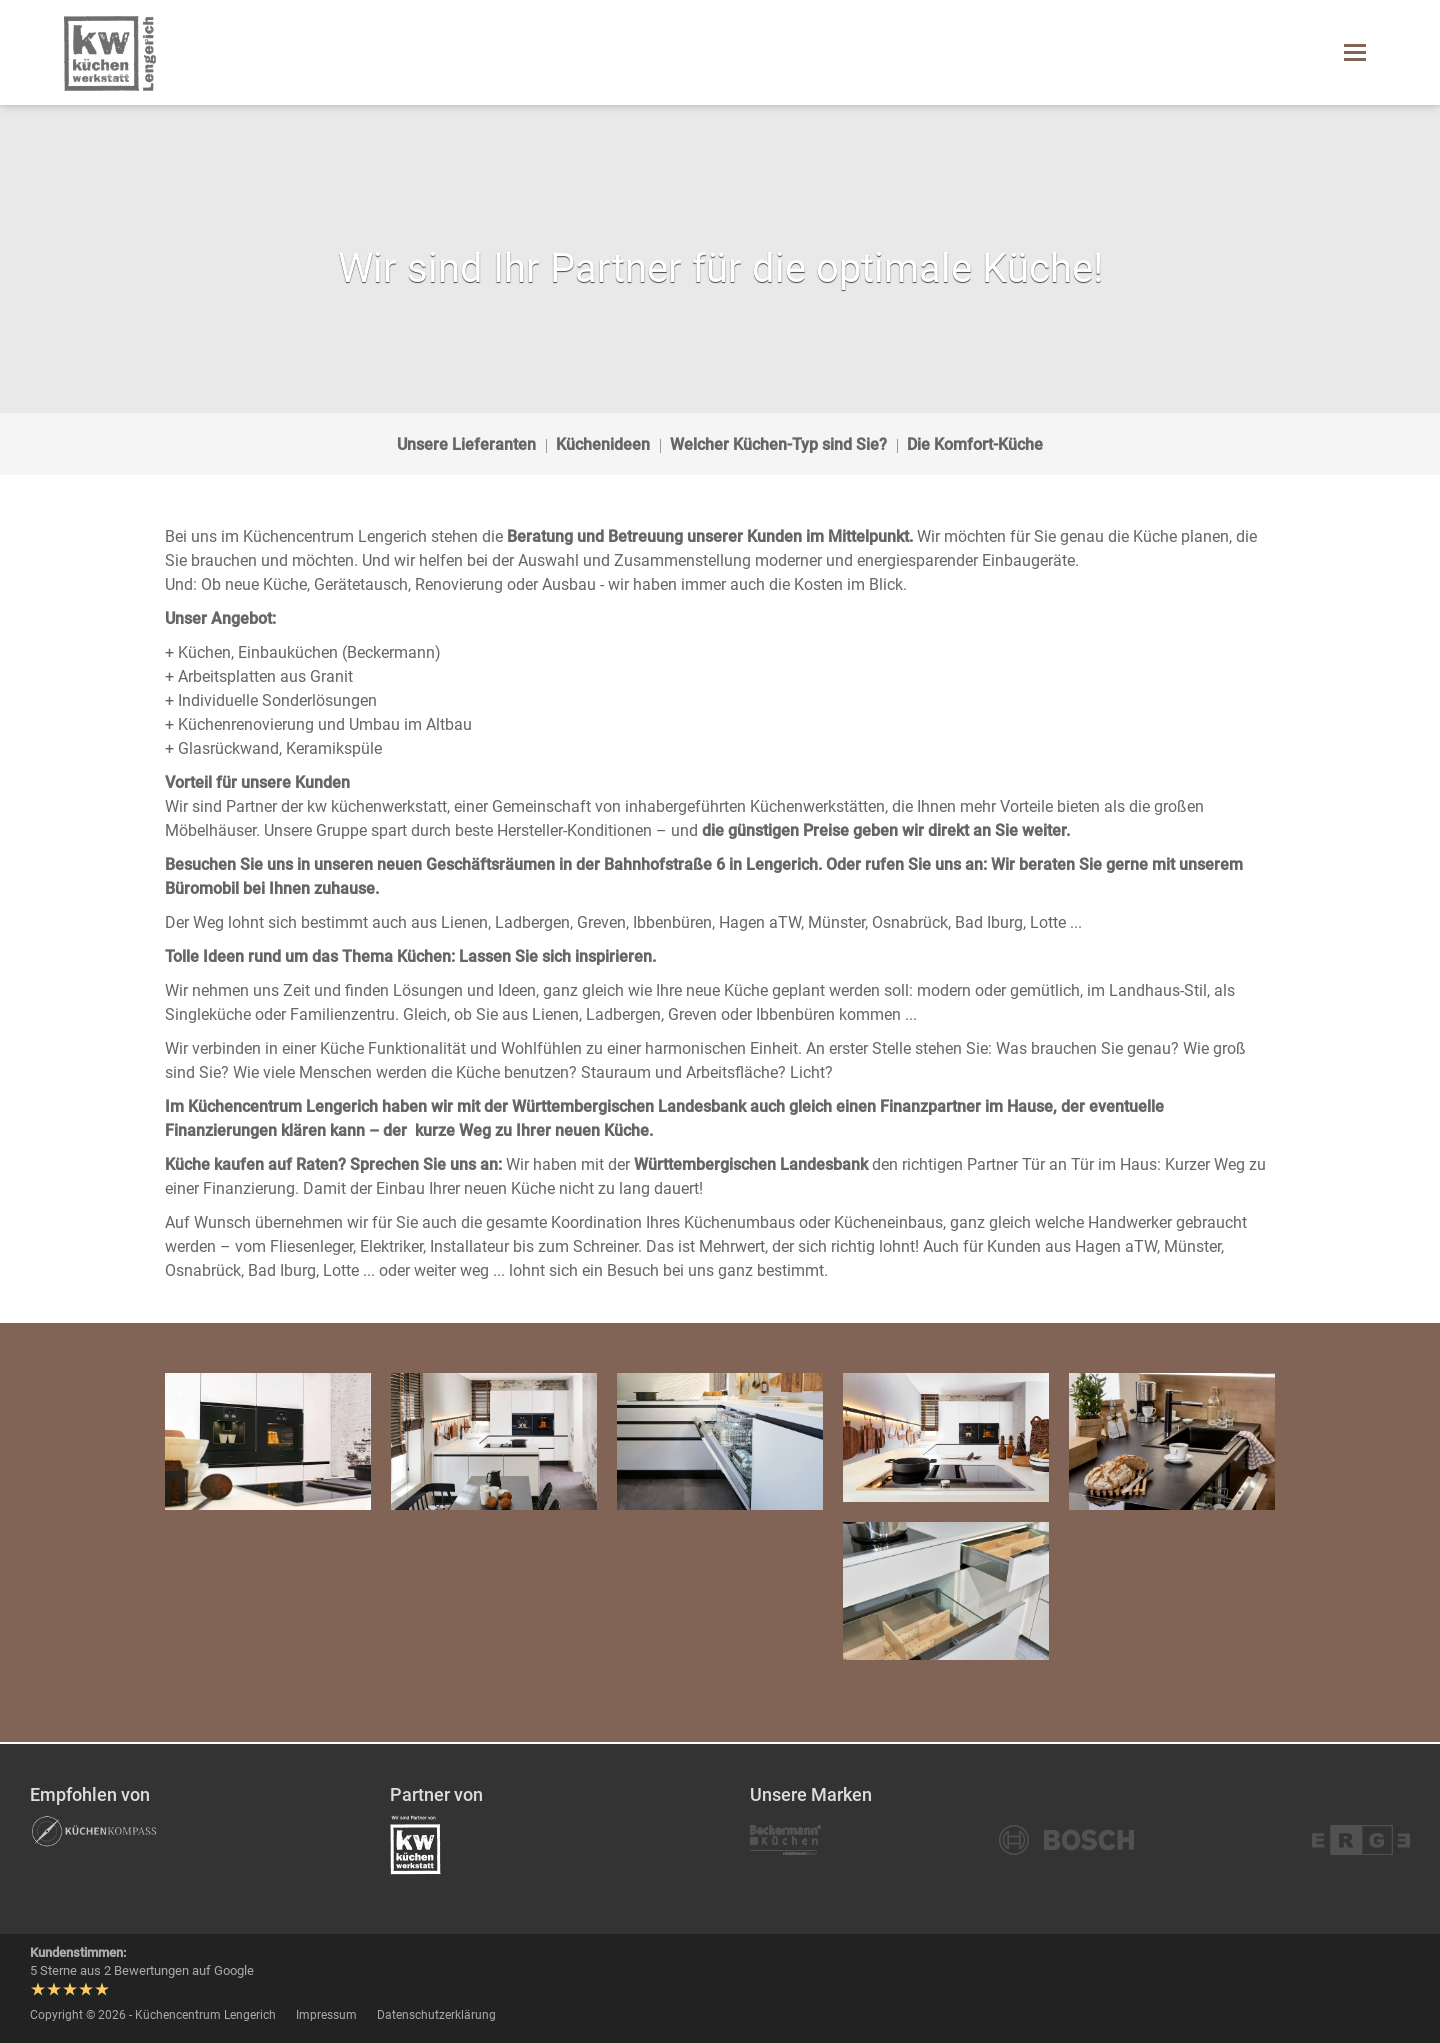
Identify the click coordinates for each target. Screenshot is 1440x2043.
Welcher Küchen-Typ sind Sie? (778, 444)
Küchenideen (603, 444)
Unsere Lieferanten (466, 444)
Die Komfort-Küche (975, 444)
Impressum (326, 2015)
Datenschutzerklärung (436, 2015)
